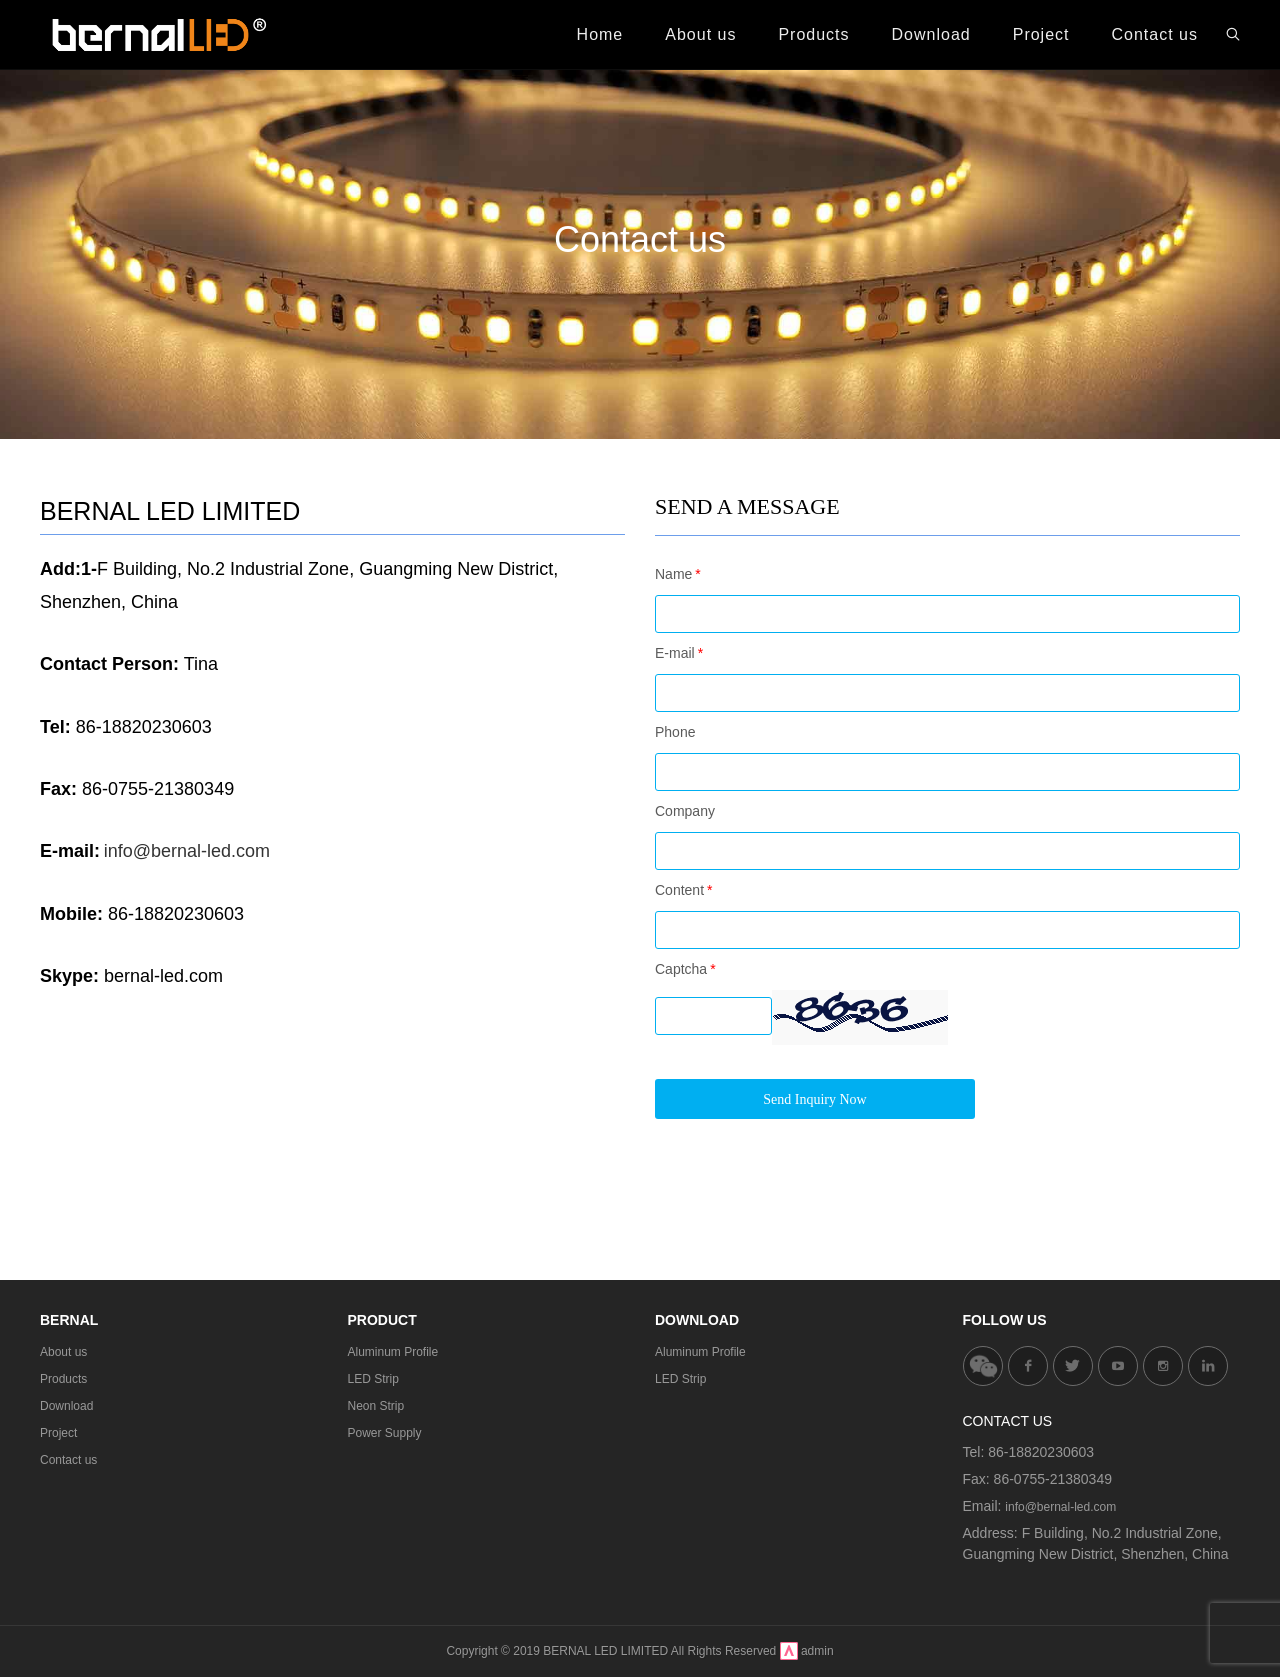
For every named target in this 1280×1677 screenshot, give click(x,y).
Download (66, 1406)
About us (63, 1352)
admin (817, 1651)
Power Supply (385, 1433)
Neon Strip (376, 1406)
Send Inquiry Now (814, 1099)
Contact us (68, 1460)
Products (63, 1379)
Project (58, 1433)
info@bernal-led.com (1060, 1507)
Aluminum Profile (393, 1352)
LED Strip (373, 1379)
